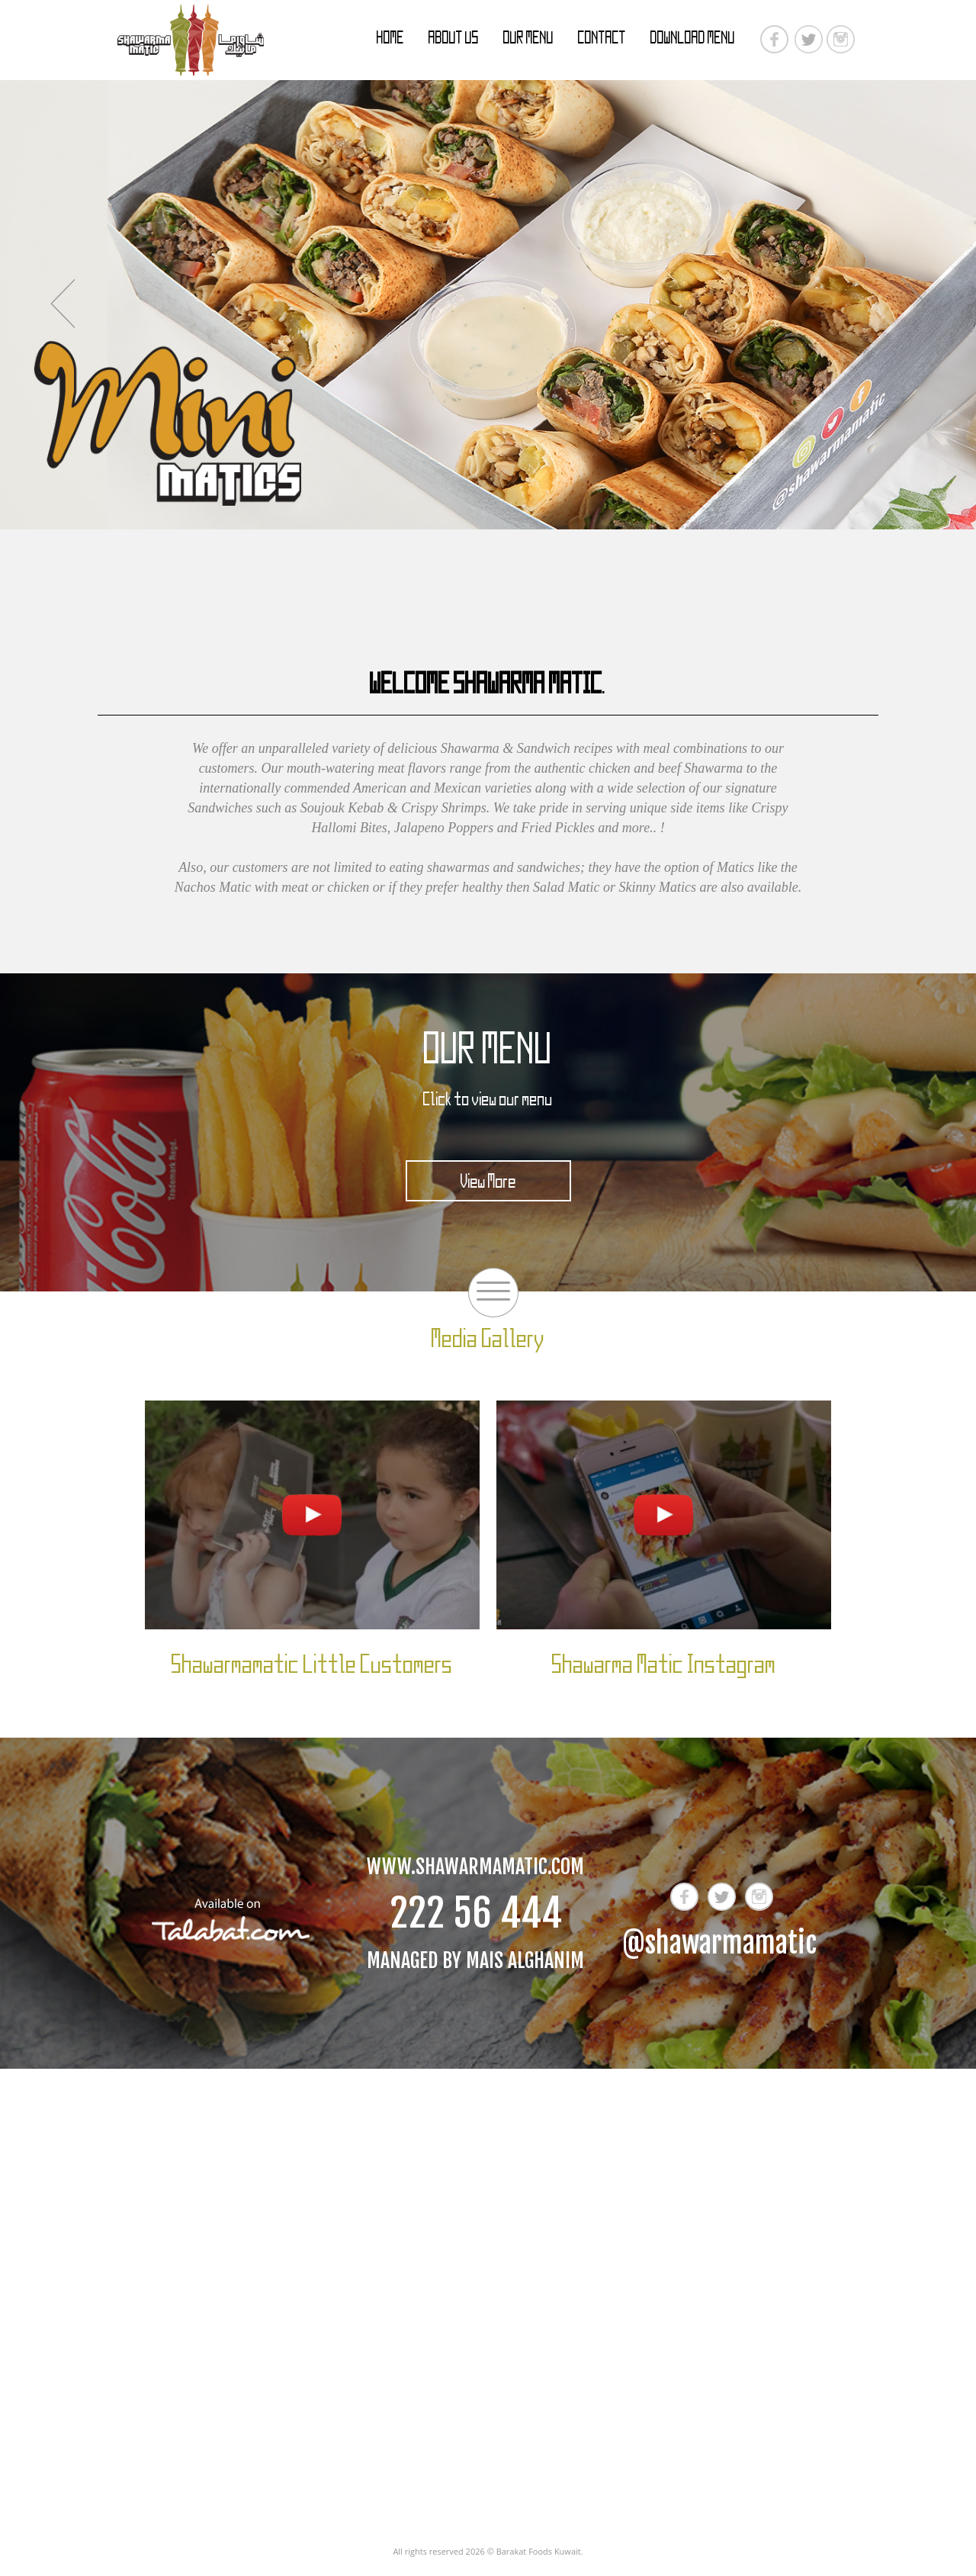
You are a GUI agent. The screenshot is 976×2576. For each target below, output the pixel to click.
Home (390, 37)
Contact (602, 37)
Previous (62, 304)
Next (914, 304)
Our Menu (528, 37)
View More (488, 1180)
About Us (454, 37)
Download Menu (692, 37)
